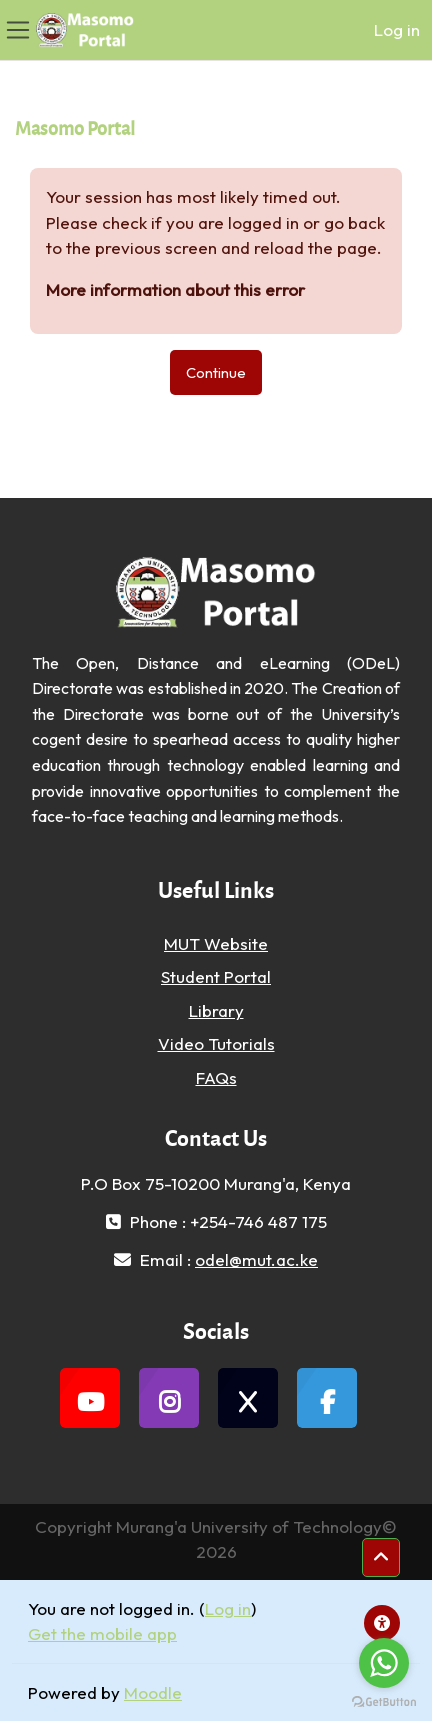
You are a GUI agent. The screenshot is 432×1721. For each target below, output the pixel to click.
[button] (381, 1558)
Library (216, 1010)
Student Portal (216, 976)
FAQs (216, 1077)
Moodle (153, 1692)
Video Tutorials (216, 1043)
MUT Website (216, 943)
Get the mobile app (102, 1633)
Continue (216, 372)
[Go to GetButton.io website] (384, 1701)
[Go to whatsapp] (384, 1663)
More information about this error (175, 289)
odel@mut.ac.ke (256, 1259)
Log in (397, 29)
